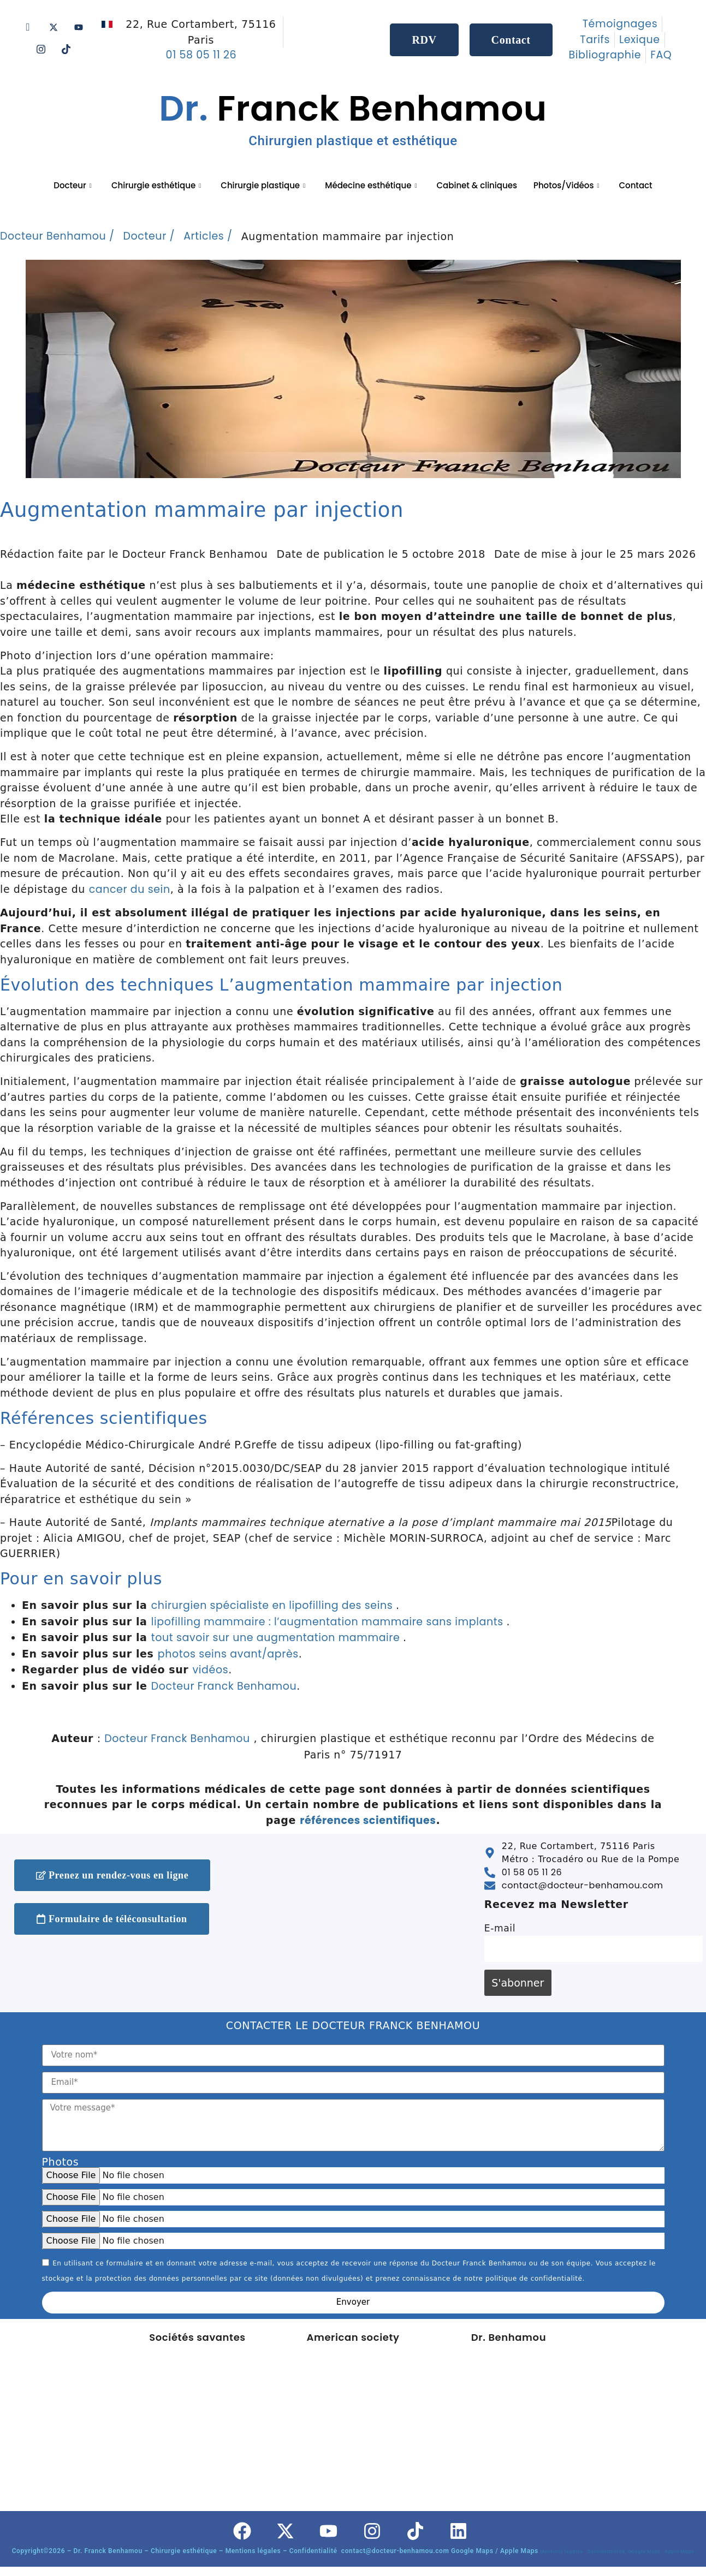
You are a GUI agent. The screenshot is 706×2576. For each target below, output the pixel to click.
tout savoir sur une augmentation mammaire (277, 1637)
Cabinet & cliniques (476, 185)
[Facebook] (28, 27)
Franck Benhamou (353, 116)
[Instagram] (41, 49)
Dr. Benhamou (508, 2337)
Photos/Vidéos (566, 185)
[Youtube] (78, 27)
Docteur (73, 185)
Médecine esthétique (371, 185)
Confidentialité (607, 2552)
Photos (60, 2162)
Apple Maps (679, 2552)
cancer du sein (129, 889)
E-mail (499, 1928)
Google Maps (645, 2552)
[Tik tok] (66, 49)
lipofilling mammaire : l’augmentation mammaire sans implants (329, 1621)
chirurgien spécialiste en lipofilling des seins (273, 1605)
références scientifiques (368, 1820)
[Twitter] (53, 27)
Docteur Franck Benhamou (223, 1686)
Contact (635, 185)
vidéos (211, 1669)
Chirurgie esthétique (156, 185)
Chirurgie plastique (263, 185)
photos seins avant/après (228, 1654)
